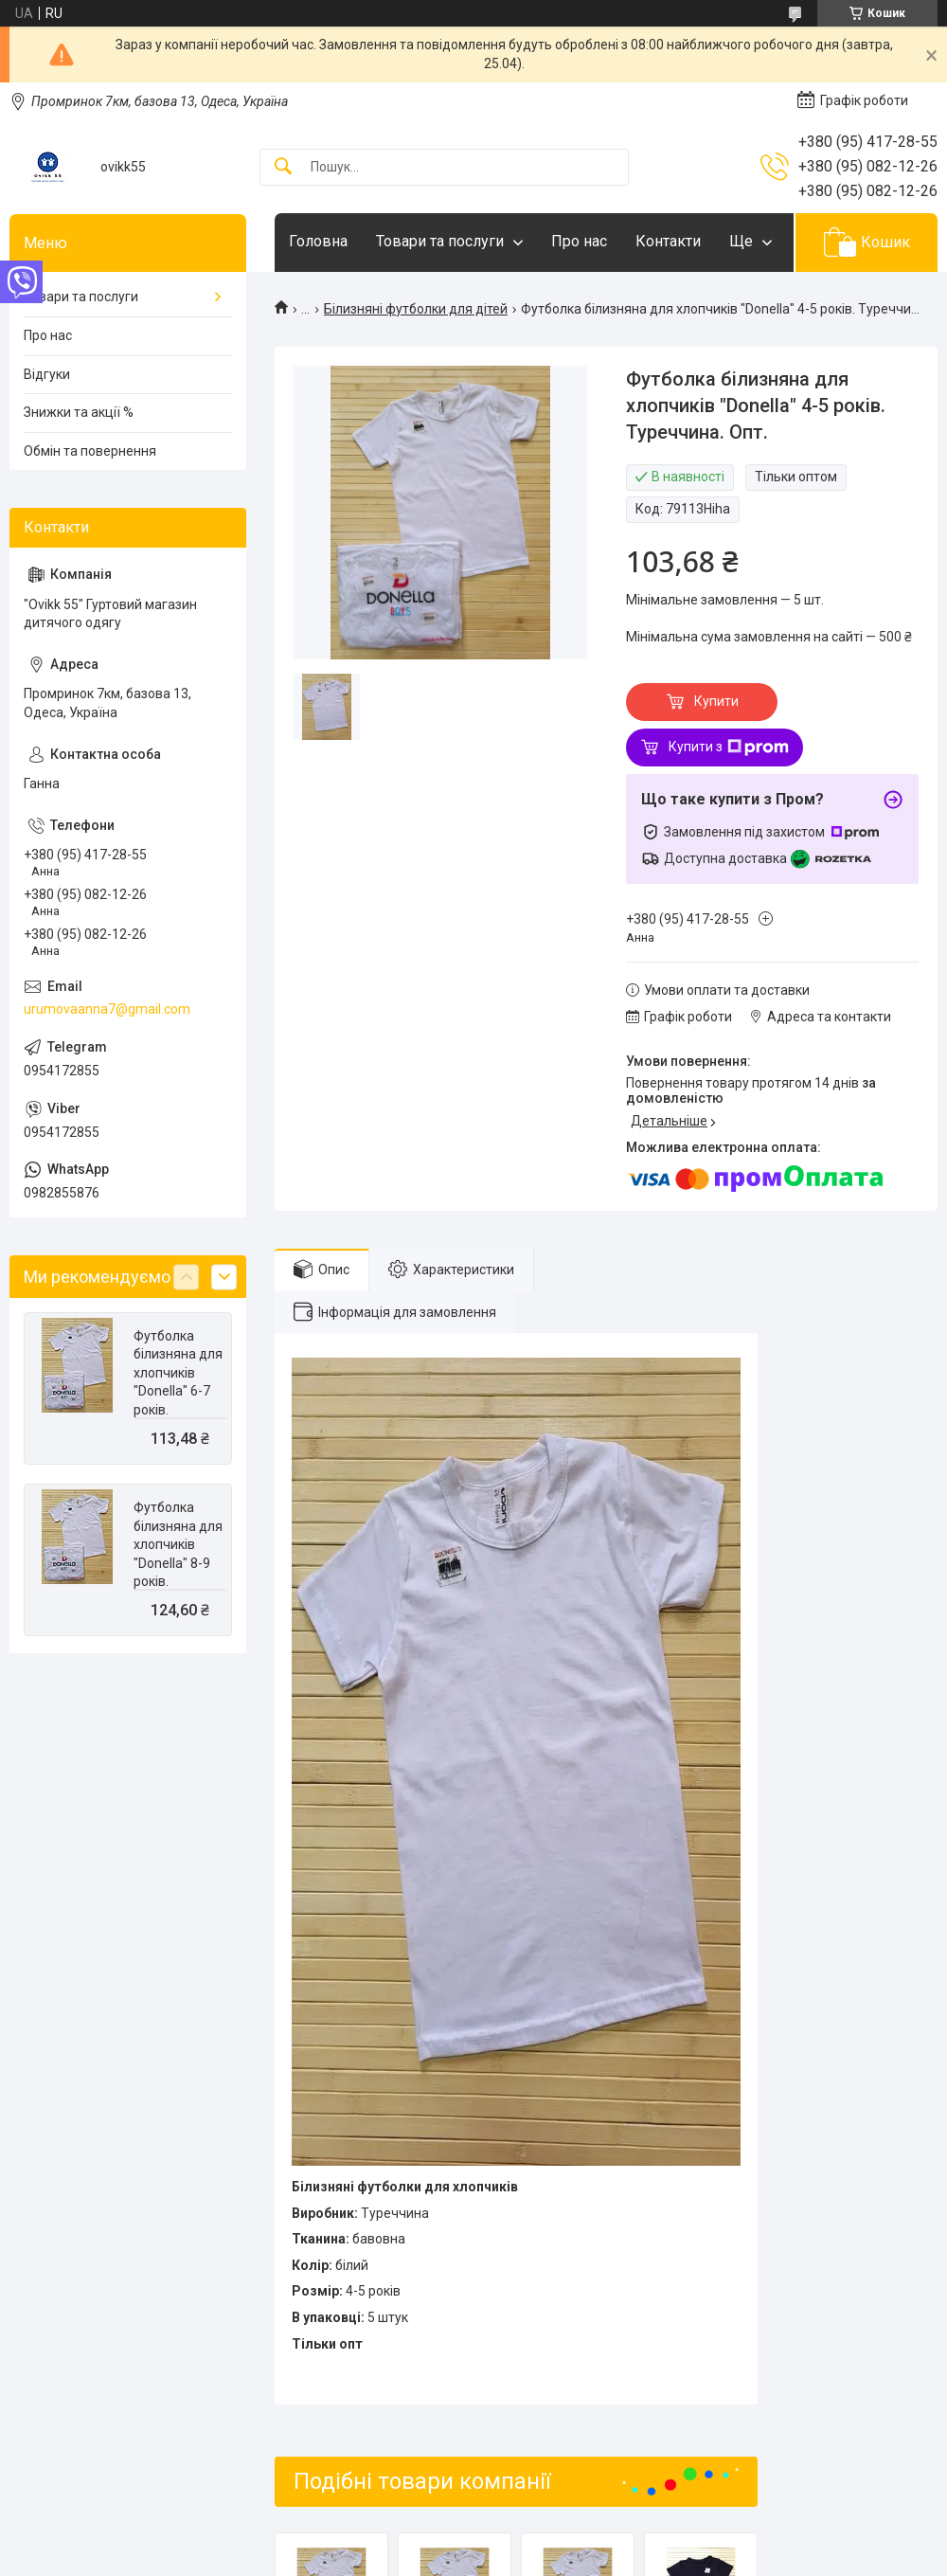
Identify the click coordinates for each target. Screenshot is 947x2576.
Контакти (668, 241)
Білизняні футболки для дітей (416, 308)
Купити (716, 701)
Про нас (579, 241)
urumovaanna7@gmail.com (107, 1009)
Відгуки (47, 374)
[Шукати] (283, 167)
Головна (318, 241)
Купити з (729, 747)
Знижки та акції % (79, 412)
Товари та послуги (440, 241)
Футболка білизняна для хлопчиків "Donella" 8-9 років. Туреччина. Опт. (178, 1563)
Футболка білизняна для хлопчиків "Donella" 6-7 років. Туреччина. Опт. (178, 1391)
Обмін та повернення (90, 451)
